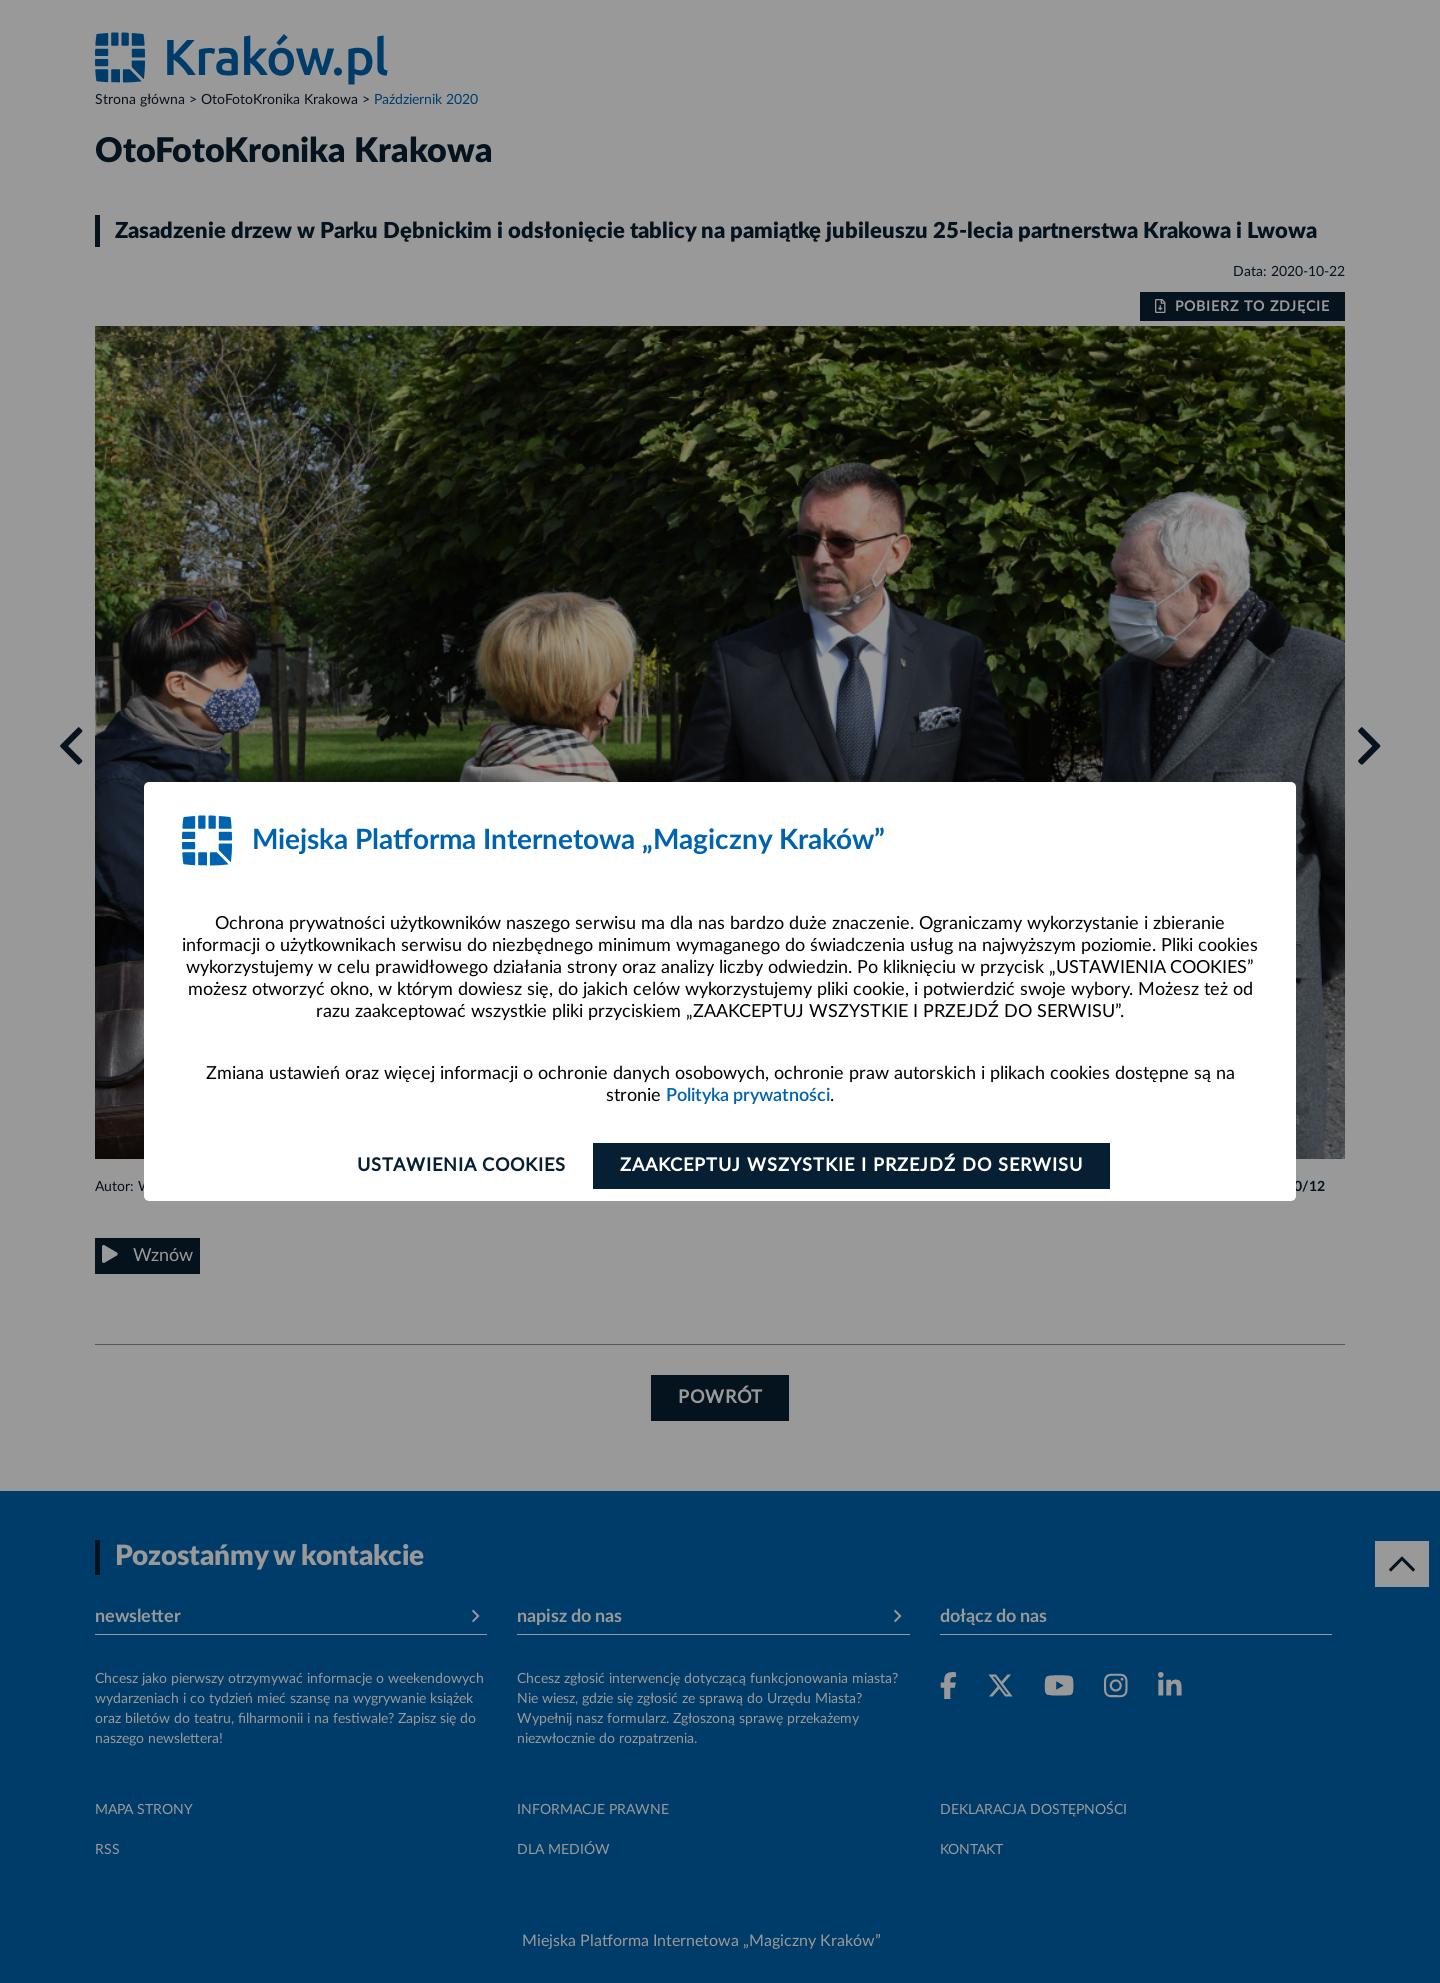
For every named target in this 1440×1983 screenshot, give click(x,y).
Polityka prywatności (748, 1096)
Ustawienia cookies (461, 1166)
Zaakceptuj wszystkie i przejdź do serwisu (851, 1166)
